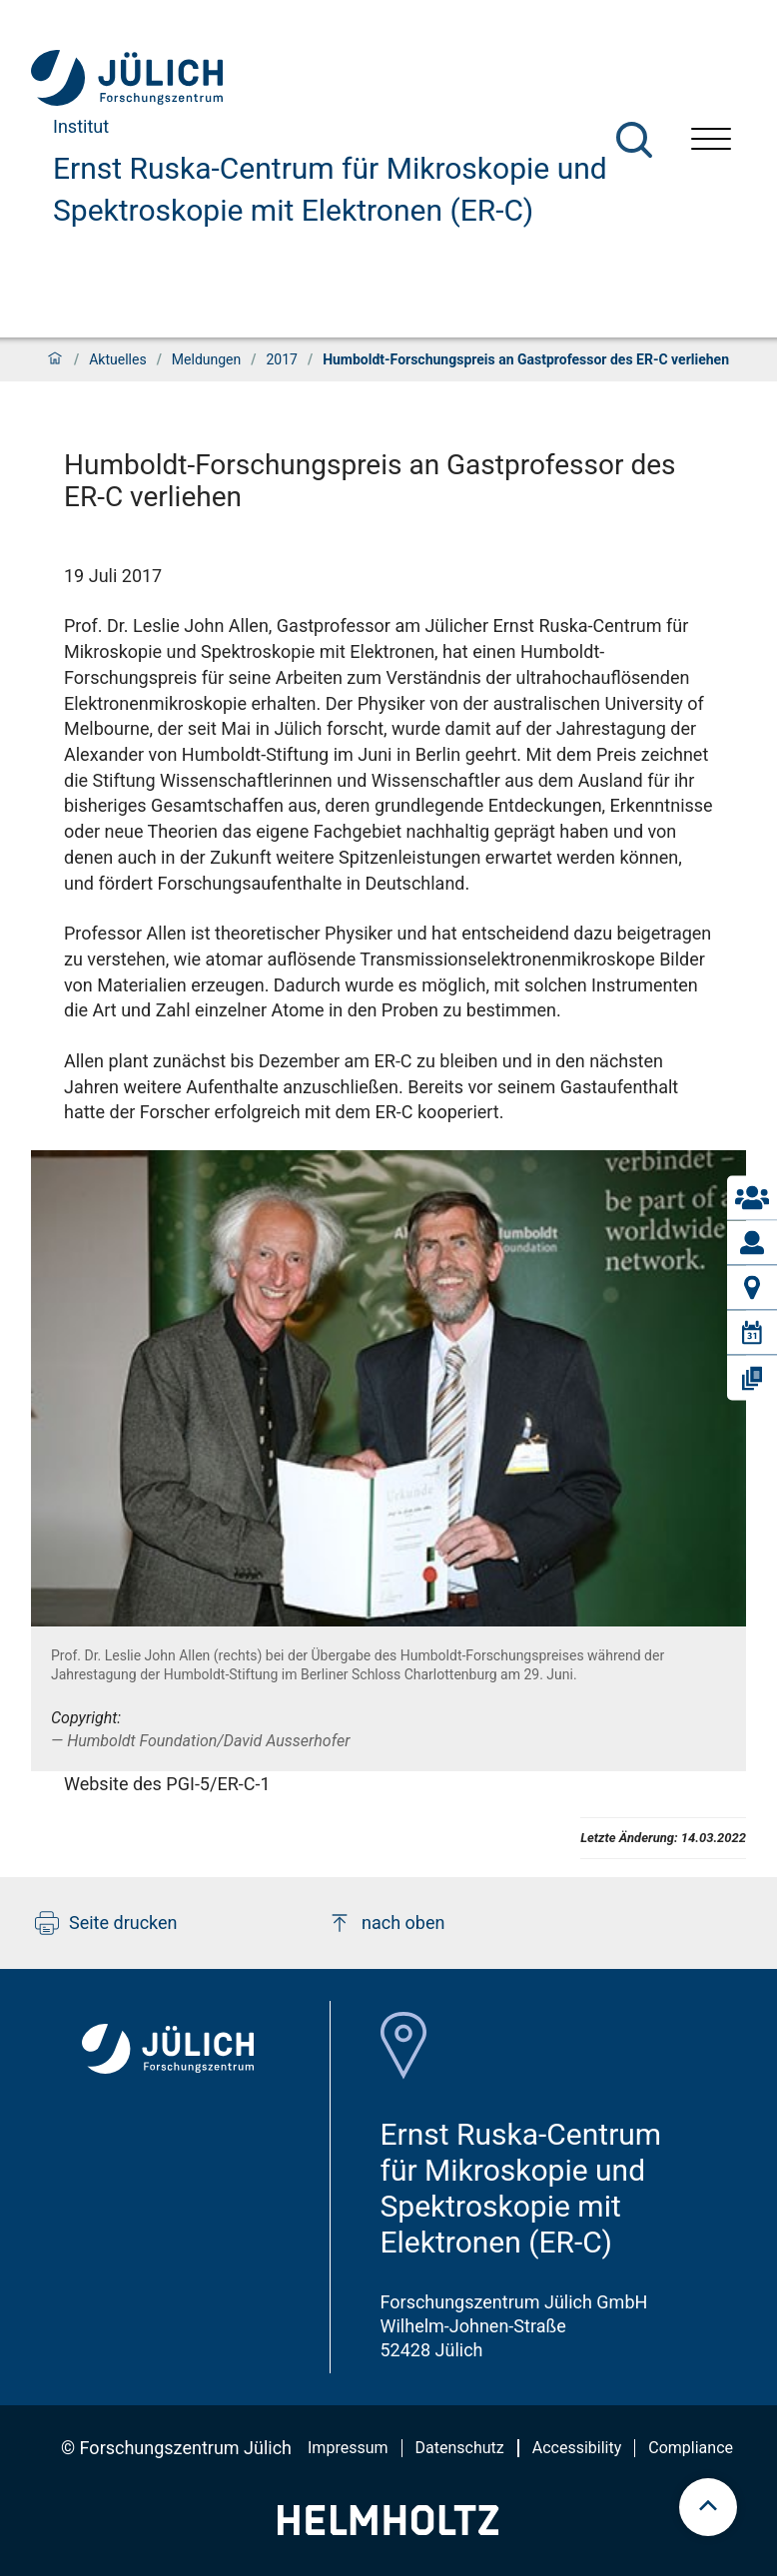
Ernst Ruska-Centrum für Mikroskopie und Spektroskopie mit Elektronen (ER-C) (330, 189)
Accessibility (577, 2447)
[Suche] (634, 140)
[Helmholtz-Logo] (388, 2528)
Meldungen (206, 359)
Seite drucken (106, 1923)
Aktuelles (117, 359)
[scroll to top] (708, 2507)
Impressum (348, 2447)
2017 (281, 359)
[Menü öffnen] (711, 141)
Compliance (690, 2447)
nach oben (386, 1923)
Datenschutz (459, 2447)
